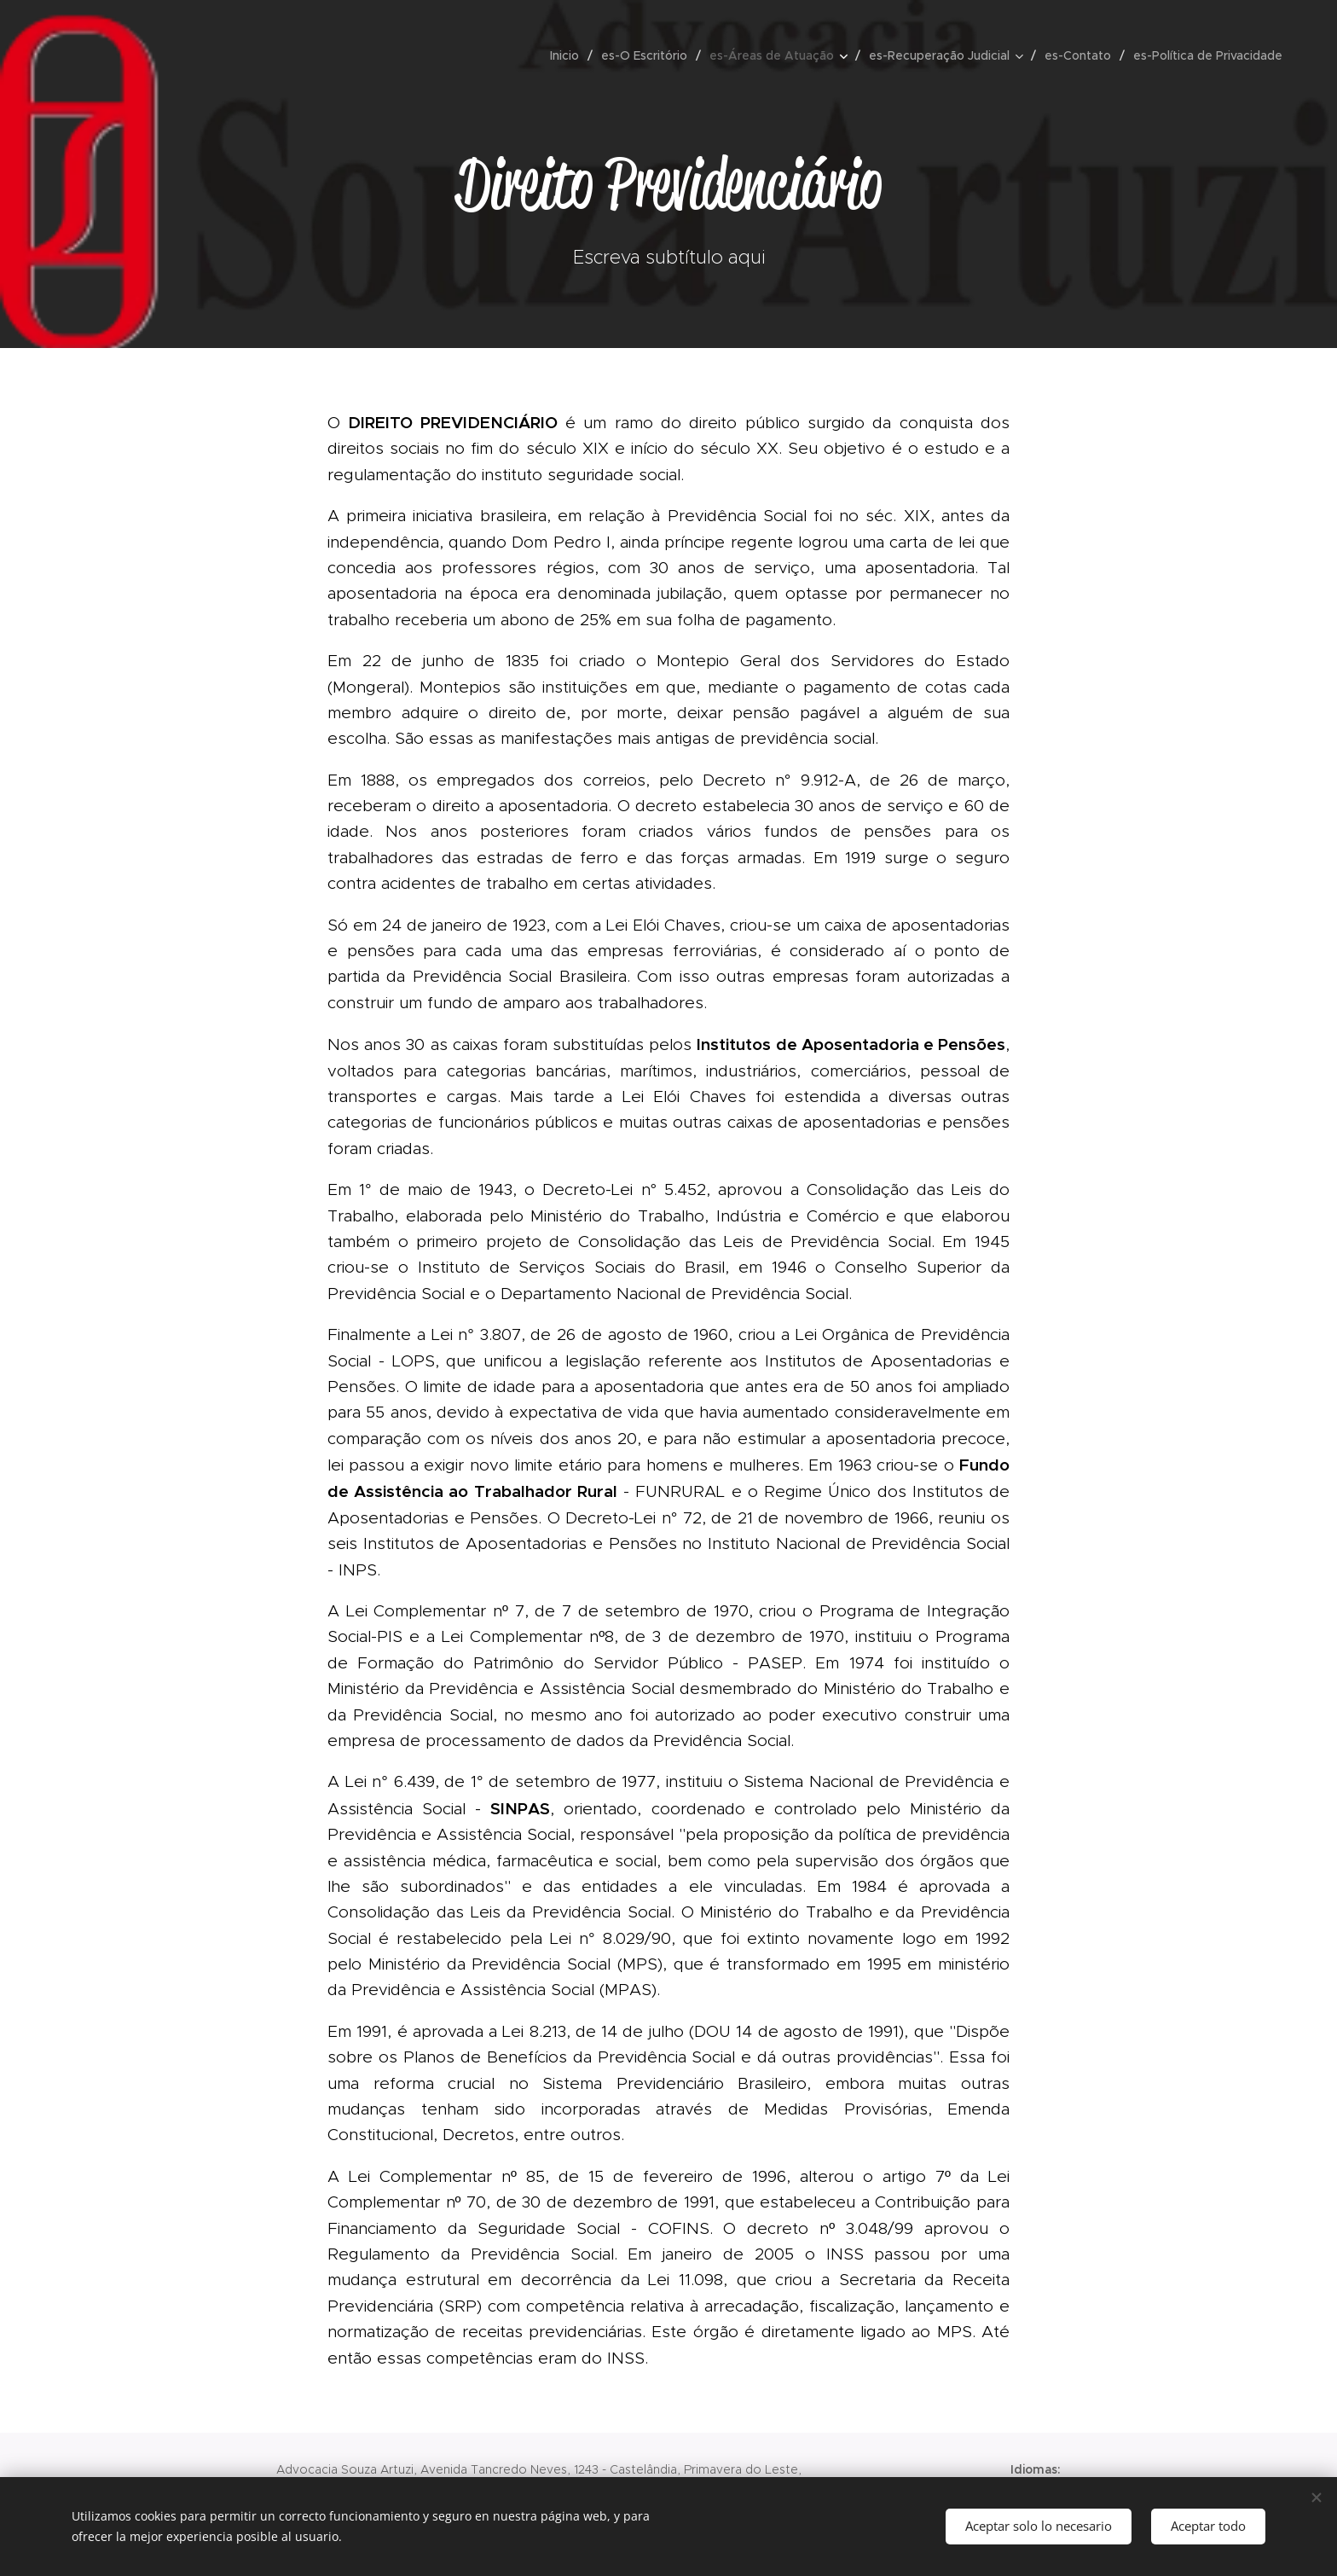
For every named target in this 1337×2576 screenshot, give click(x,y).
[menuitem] (569, 55)
